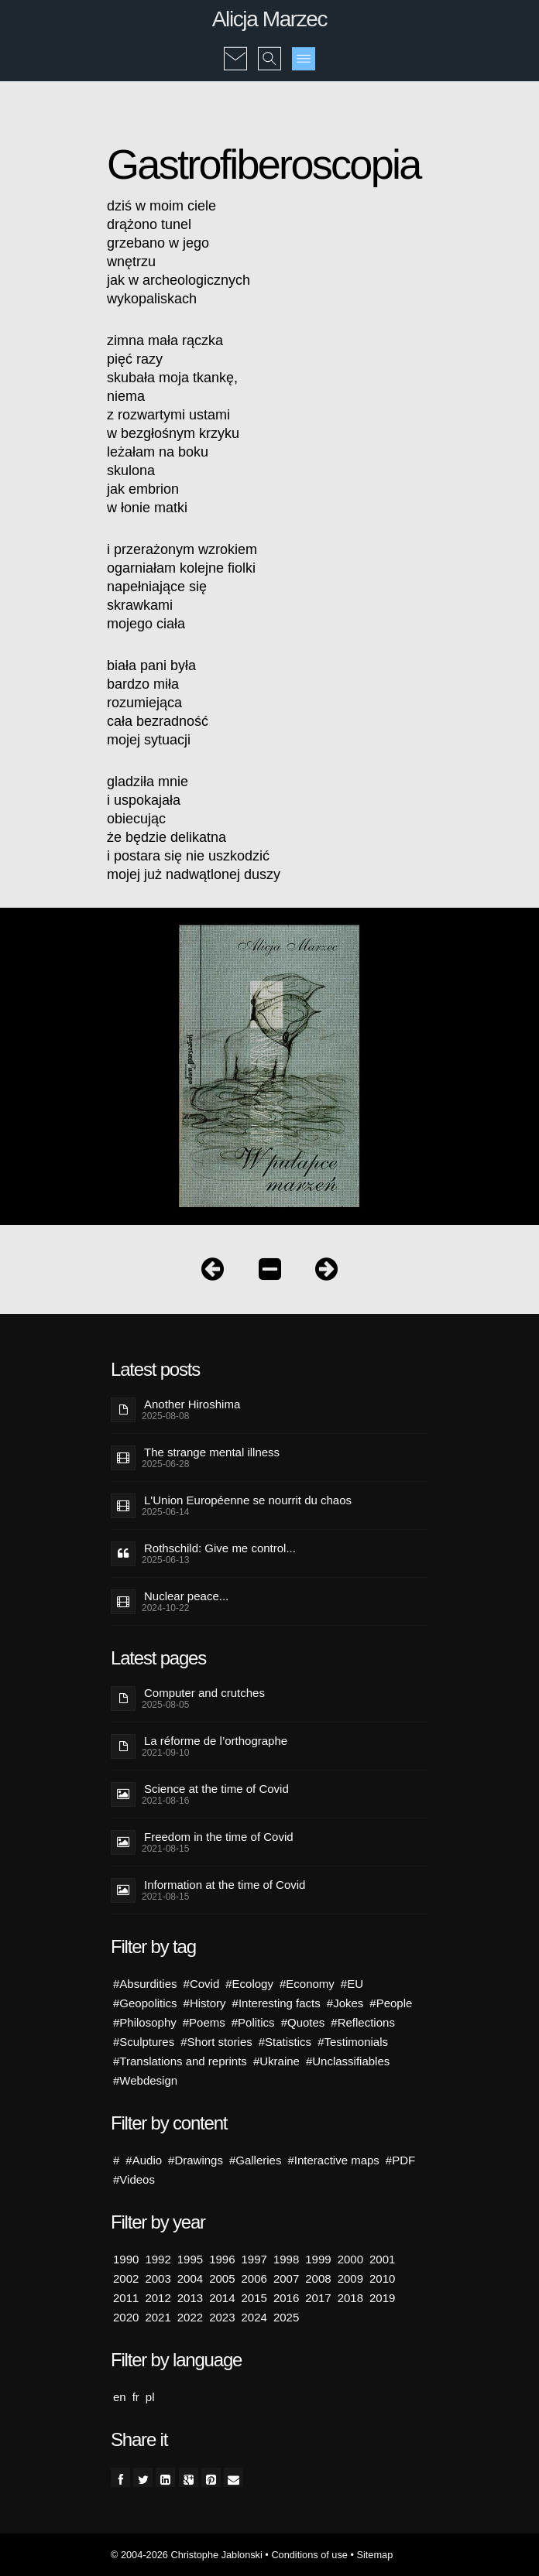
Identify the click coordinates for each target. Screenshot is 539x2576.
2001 (382, 2259)
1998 (286, 2259)
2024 (254, 2317)
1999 (318, 2259)
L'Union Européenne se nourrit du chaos (248, 1500)
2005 (222, 2278)
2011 (126, 2297)
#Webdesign (145, 2080)
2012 (157, 2297)
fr (135, 2396)
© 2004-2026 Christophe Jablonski (187, 2555)
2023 (222, 2317)
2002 (126, 2278)
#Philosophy (145, 2022)
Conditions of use (309, 2555)
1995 (190, 2259)
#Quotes (303, 2022)
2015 (254, 2297)
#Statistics (285, 2041)
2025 (286, 2317)
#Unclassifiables (348, 2061)
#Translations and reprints (180, 2061)
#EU (352, 1983)
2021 (157, 2317)
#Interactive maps (333, 2160)
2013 (190, 2297)
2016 (286, 2297)
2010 (382, 2278)
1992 (157, 2259)
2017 (318, 2297)
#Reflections (363, 2022)
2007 (286, 2278)
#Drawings (195, 2160)
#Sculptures (143, 2041)
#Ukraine (276, 2061)
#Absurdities (145, 1983)
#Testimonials (353, 2041)
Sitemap (374, 2555)
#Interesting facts (276, 2003)
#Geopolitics (145, 2003)
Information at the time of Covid (224, 1884)
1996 (222, 2259)
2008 (318, 2278)
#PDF (400, 2160)
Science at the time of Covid (216, 1788)
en (119, 2396)
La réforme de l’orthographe (215, 1740)
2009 (350, 2278)
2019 (382, 2297)
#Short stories (216, 2041)
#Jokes (345, 2003)
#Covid (202, 1983)
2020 (126, 2317)
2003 (157, 2278)
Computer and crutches (204, 1692)
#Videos (134, 2179)
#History (205, 2003)
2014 (222, 2297)
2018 (350, 2297)
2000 (350, 2259)
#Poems (204, 2022)
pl (150, 2396)
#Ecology (249, 1983)
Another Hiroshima (192, 1404)
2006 (254, 2278)
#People (390, 2003)
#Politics (253, 2022)
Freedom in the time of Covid (219, 1836)
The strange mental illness (212, 1452)
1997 (254, 2259)
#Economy (307, 1983)
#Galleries (255, 2160)
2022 (190, 2317)
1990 (126, 2259)
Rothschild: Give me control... (220, 1548)
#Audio (143, 2160)
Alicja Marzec (269, 19)
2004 (190, 2278)
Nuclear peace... (186, 1596)
